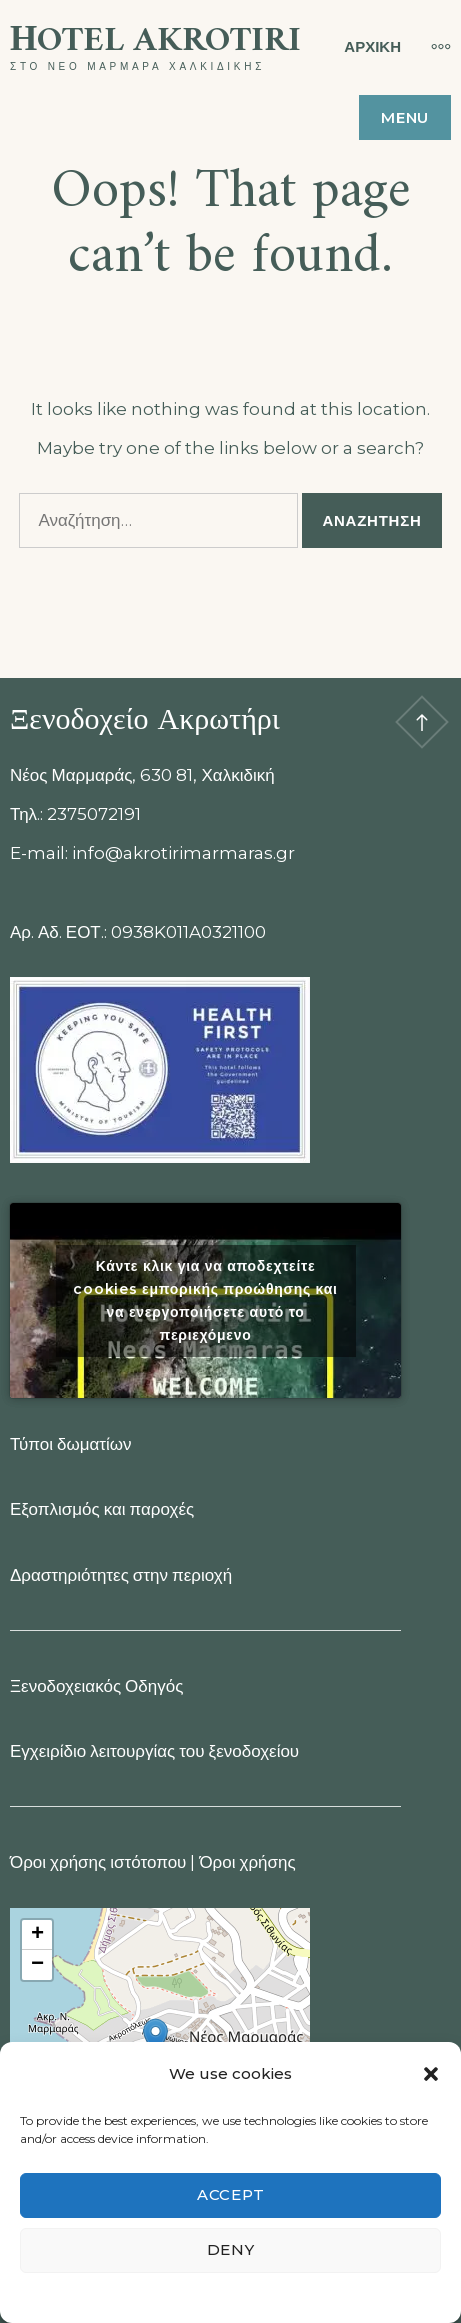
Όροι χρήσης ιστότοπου (98, 1862)
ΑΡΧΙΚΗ (372, 46)
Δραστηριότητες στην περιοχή (121, 1575)
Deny (231, 2249)
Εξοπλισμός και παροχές (102, 1509)
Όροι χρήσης (247, 1862)
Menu (405, 117)
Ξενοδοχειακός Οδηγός (96, 1686)
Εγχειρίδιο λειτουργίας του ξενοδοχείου (154, 1751)
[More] (431, 46)
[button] (431, 2074)
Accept (231, 2194)
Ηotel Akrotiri (155, 41)
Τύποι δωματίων (71, 1444)
